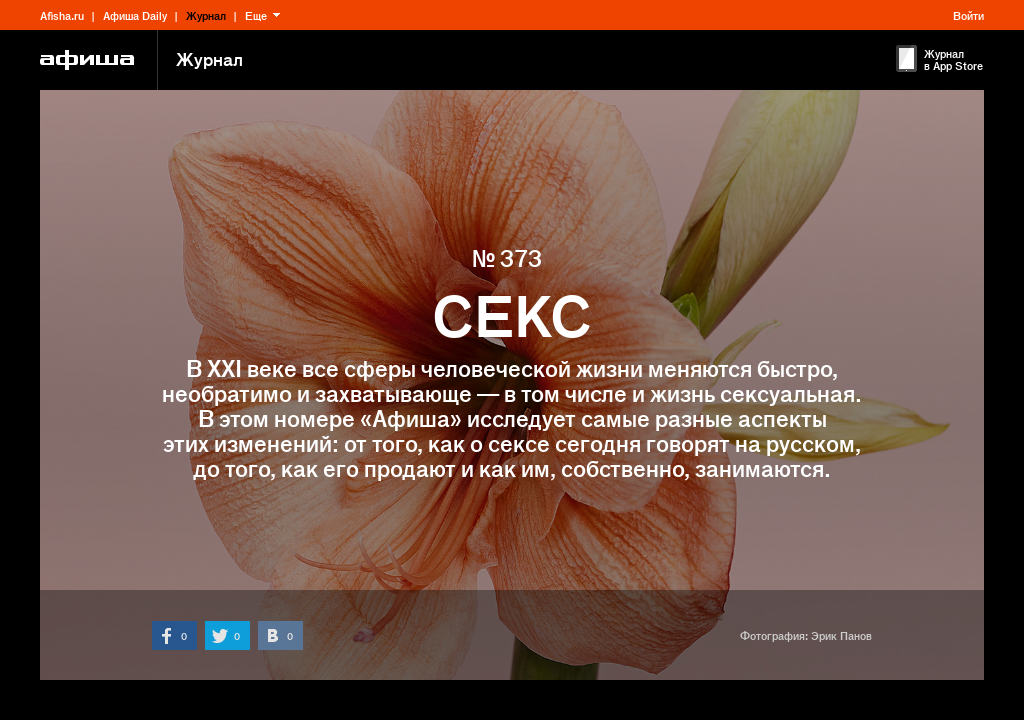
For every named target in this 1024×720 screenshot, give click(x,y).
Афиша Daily (135, 15)
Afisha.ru (62, 15)
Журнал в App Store (953, 59)
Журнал (206, 15)
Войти (968, 15)
